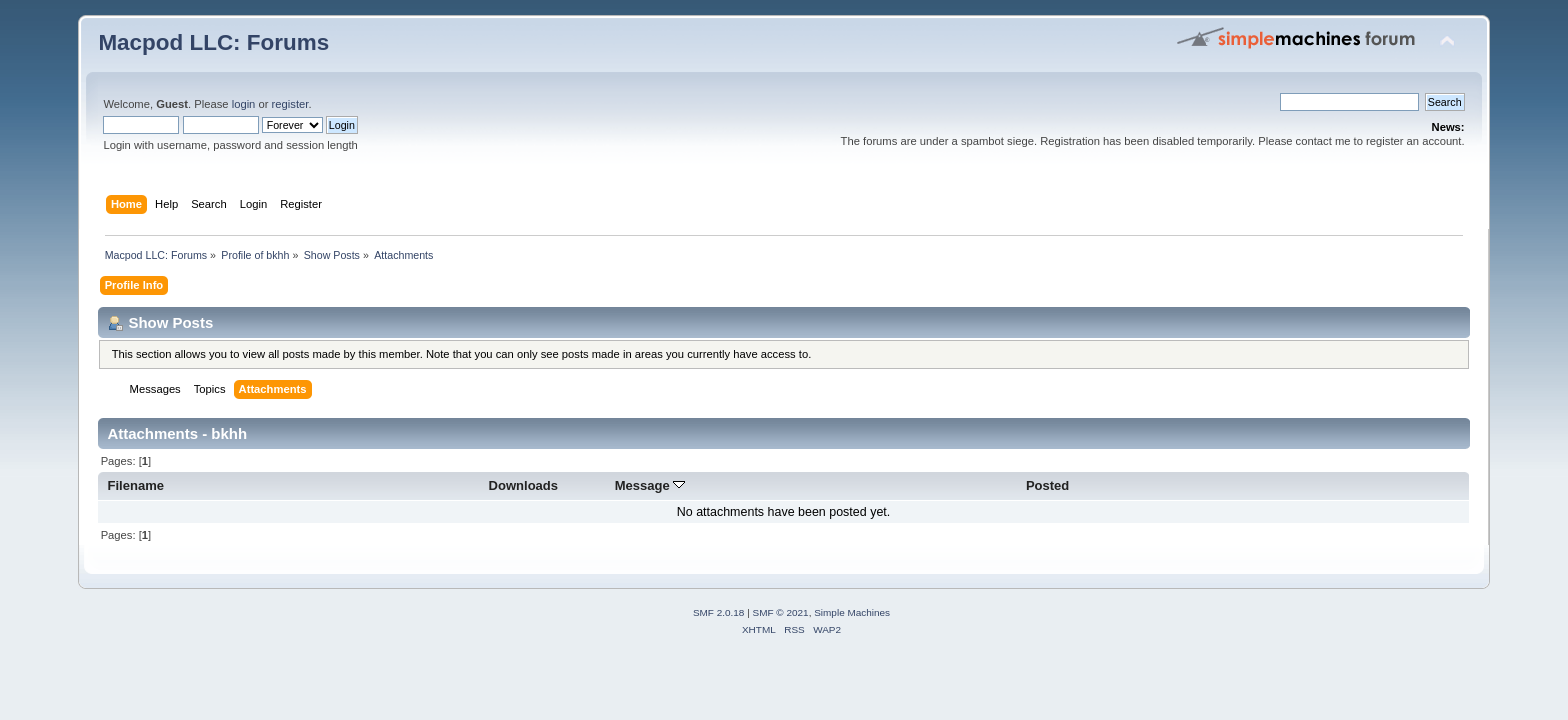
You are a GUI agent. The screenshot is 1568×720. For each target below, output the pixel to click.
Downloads (524, 485)
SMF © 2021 (781, 612)
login (244, 104)
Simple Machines (852, 612)
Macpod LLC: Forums (213, 42)
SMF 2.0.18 (719, 612)
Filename (136, 485)
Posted (1047, 485)
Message (650, 485)
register (290, 104)
